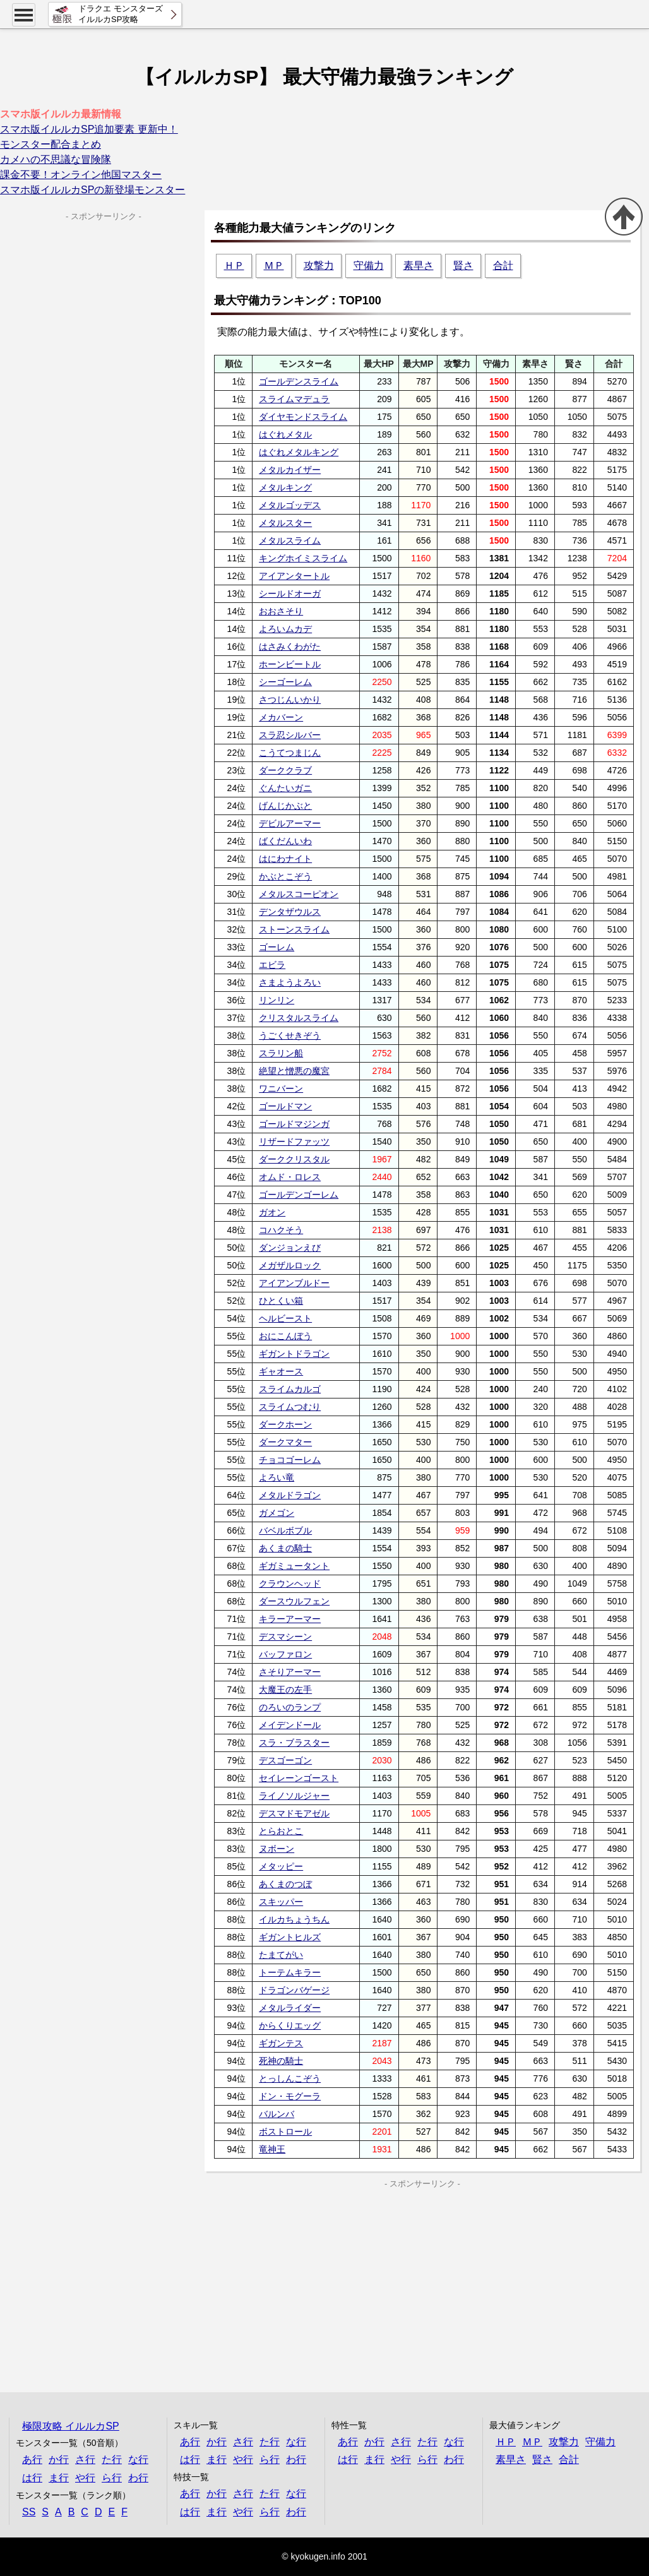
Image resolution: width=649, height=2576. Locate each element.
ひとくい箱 (281, 1301)
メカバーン (281, 717)
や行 (85, 2477)
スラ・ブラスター (294, 1743)
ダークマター (285, 1442)
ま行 (59, 2477)
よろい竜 (276, 1477)
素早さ (418, 265)
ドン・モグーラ (290, 2096)
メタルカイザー (290, 470)
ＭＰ (274, 265)
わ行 (138, 2477)
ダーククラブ (285, 770)
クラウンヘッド (290, 1583)
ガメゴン (276, 1513)
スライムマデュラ (294, 399)
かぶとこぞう (285, 876)
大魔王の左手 (285, 1690)
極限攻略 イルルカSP (70, 2426)
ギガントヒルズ (290, 1937)
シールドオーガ (290, 593)
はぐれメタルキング (298, 452)
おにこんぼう (285, 1336)
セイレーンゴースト (298, 1778)
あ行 (32, 2459)
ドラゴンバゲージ (294, 1990)
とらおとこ (281, 1831)
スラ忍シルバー (290, 735)
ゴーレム (276, 947)
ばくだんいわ (285, 841)
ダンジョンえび (290, 1248)
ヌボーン (276, 1849)
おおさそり (281, 611)
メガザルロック (290, 1265)
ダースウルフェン (294, 1601)
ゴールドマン (285, 1106)
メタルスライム (290, 540)
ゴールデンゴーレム (298, 1195)
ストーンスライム (294, 929)
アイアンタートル (294, 576)
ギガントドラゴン (294, 1354)
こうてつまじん (290, 753)
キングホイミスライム (303, 558)
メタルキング (285, 487)
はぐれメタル (285, 434)
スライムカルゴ (290, 1389)
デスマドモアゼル (294, 1813)
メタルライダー (290, 2008)
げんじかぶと (285, 806)
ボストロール (285, 2131)
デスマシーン (285, 1636)
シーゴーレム (285, 682)
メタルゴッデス (290, 505)
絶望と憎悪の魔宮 (294, 1071)
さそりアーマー (290, 1672)
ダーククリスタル (294, 1159)
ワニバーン (281, 1088)
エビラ (272, 965)
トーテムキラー (290, 1972)
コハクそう (281, 1230)
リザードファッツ (294, 1141)
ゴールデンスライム (298, 381)
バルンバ (276, 2114)
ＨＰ (234, 265)
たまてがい (281, 1955)
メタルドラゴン (290, 1495)
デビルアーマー (290, 823)
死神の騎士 (281, 2061)
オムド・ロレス (290, 1177)
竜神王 (272, 2149)
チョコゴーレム (290, 1460)
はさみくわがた (290, 646)
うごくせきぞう (290, 1035)
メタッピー (281, 1866)
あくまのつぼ (285, 1884)
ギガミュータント (294, 1566)
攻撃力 (319, 265)
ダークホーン (285, 1424)
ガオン (272, 1212)
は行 (32, 2477)
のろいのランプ (290, 1707)
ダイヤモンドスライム (303, 417)
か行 (59, 2459)
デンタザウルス (290, 912)
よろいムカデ (285, 629)
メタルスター (285, 523)
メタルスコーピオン (298, 894)
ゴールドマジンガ (294, 1124)
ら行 (112, 2477)
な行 (138, 2459)
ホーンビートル (290, 664)
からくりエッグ (290, 2025)
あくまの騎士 (285, 1548)
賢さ (463, 265)
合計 (503, 265)
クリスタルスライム (298, 1018)
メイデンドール (290, 1725)
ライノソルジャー (294, 1796)
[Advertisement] (314, 2278)
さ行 (85, 2459)
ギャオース (281, 1371)
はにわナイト (285, 859)
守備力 (369, 265)
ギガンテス (281, 2043)
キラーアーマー (290, 1619)
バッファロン (285, 1654)
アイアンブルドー (294, 1283)
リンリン (276, 1000)
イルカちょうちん (294, 1919)
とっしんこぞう (290, 2078)
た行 (112, 2459)
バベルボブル (285, 1530)
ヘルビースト (285, 1318)
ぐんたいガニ (285, 788)
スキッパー (281, 1902)
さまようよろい (290, 982)
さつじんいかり (290, 700)
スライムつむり (290, 1407)
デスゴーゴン (285, 1760)
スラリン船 (281, 1053)
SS (28, 2512)
